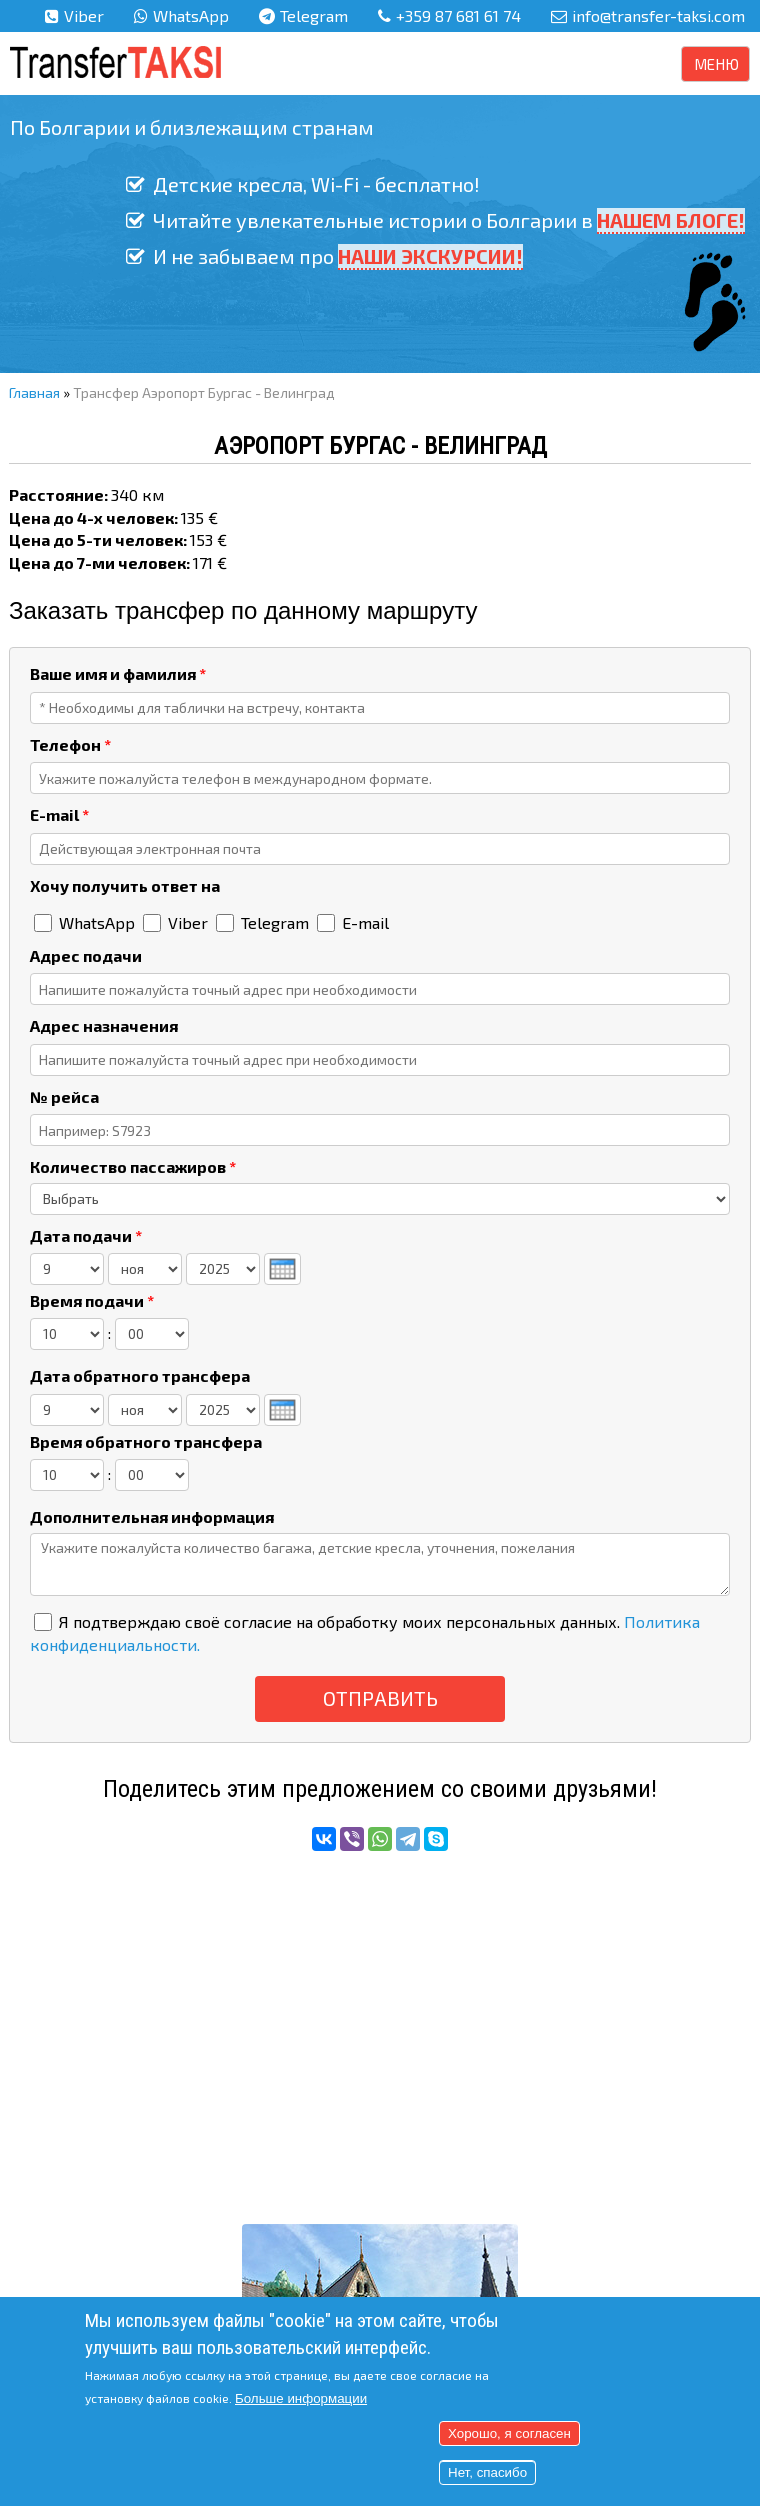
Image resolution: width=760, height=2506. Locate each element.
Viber (84, 15)
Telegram (314, 15)
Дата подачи (86, 1235)
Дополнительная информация (152, 1516)
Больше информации (301, 2398)
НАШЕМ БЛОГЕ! (671, 220)
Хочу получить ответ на (125, 885)
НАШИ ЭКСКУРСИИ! (430, 256)
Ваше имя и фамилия (118, 673)
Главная (34, 392)
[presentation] (282, 1269)
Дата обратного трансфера (140, 1375)
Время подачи (92, 1300)
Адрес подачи (86, 955)
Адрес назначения (104, 1025)
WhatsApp (191, 15)
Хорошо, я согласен (509, 2433)
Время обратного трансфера (146, 1441)
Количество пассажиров (133, 1166)
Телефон (70, 744)
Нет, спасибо (487, 2472)
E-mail (59, 814)
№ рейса (64, 1096)
